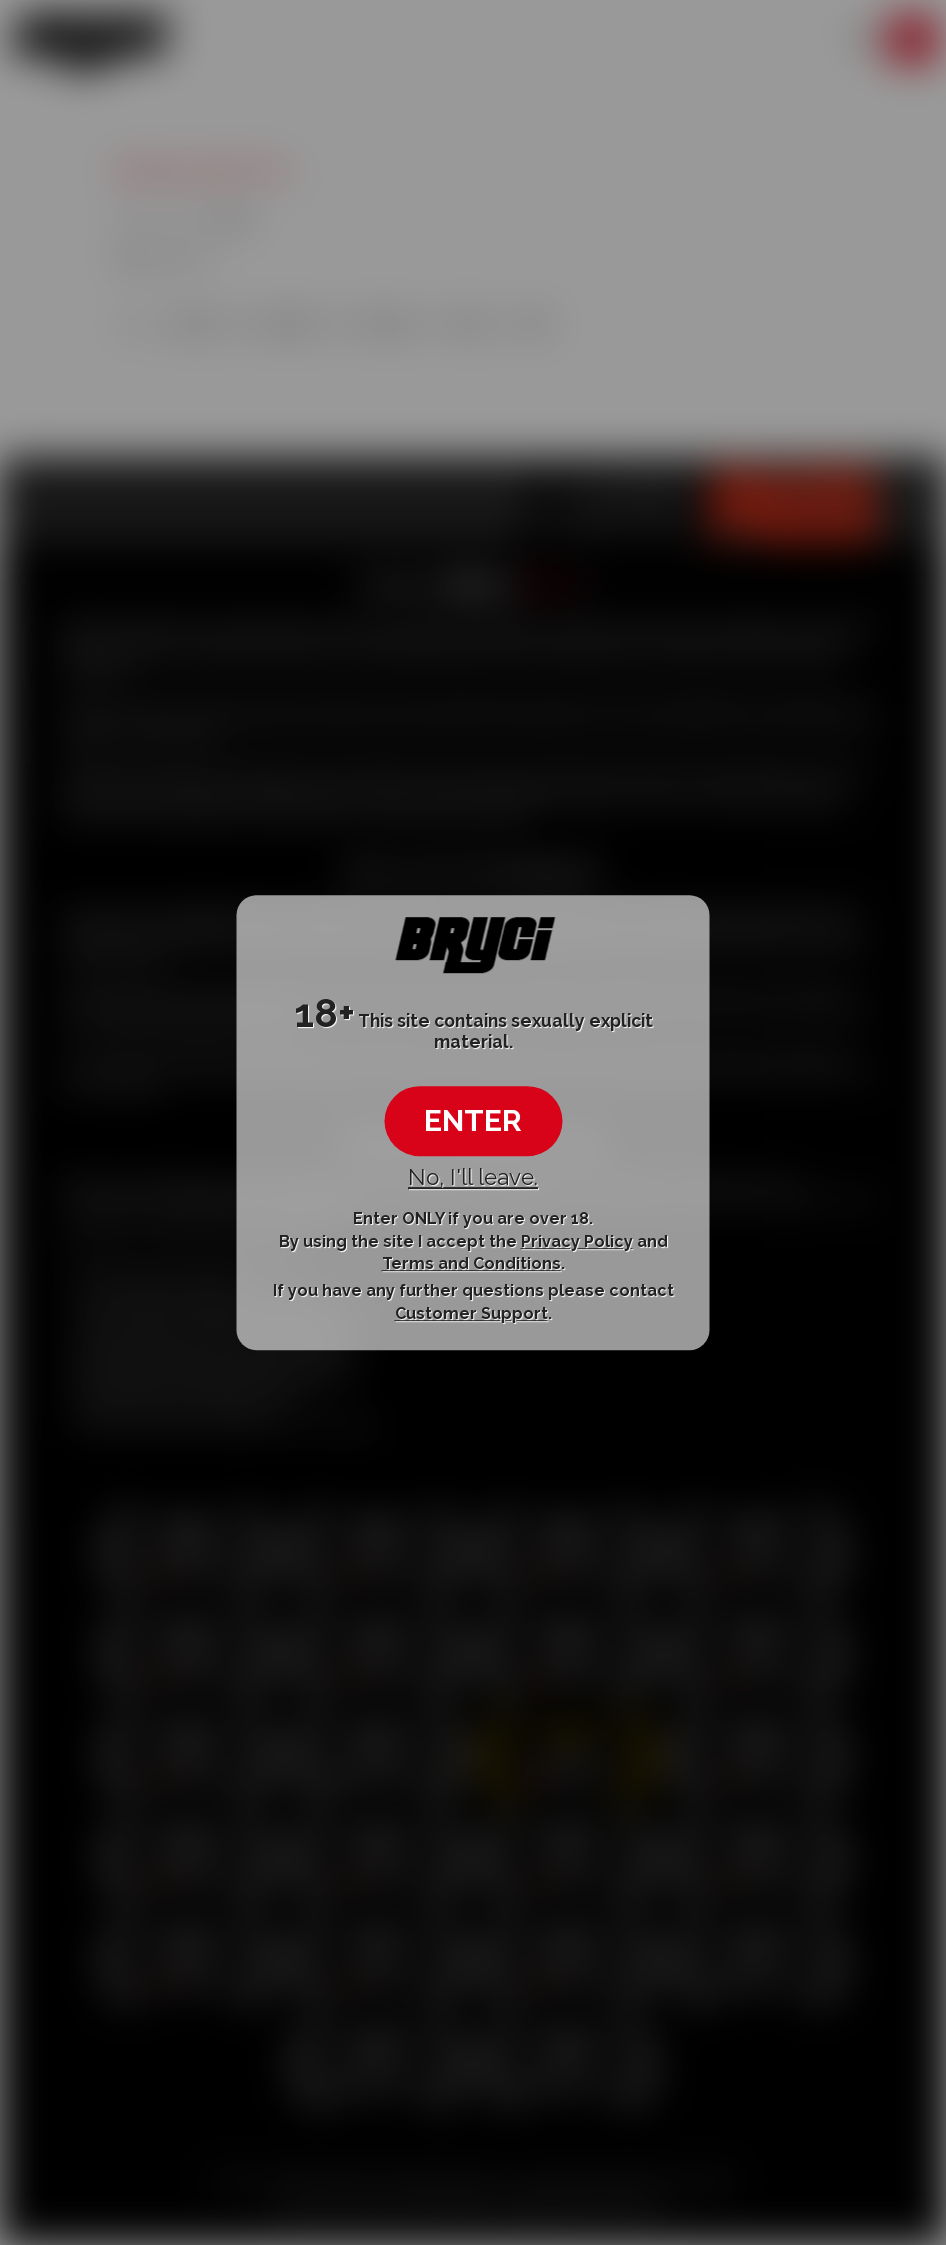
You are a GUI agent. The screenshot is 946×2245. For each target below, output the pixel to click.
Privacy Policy (577, 1241)
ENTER (473, 1120)
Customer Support (471, 1313)
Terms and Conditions (471, 1263)
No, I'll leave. (473, 1177)
